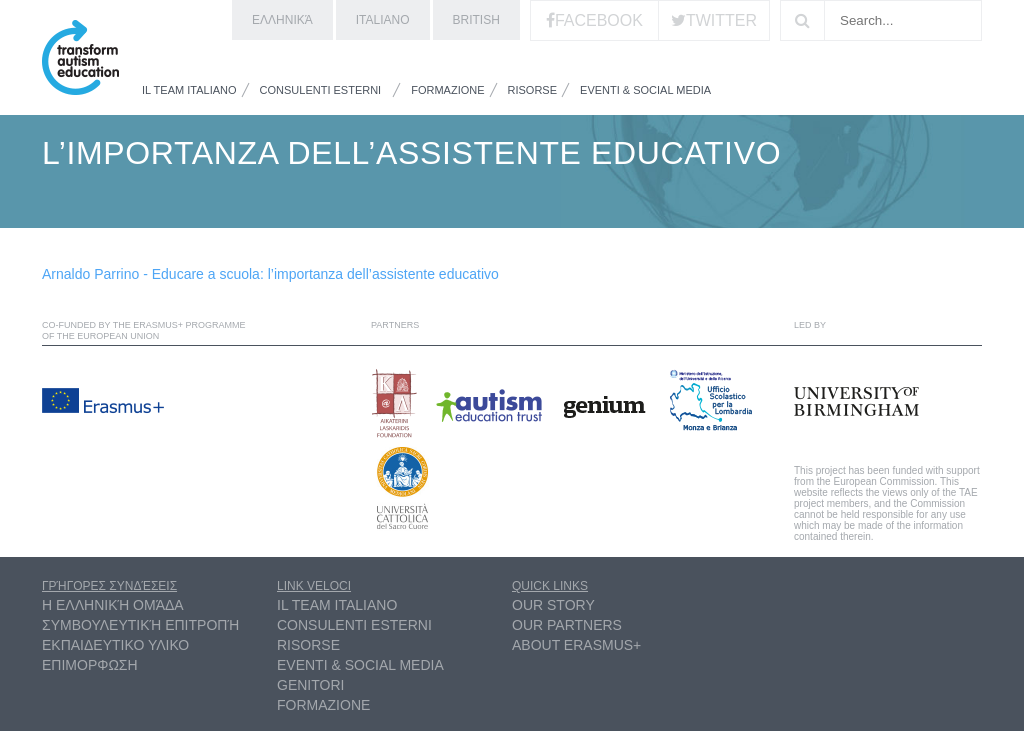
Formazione (447, 90)
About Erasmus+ (576, 645)
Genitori (310, 685)
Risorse (533, 90)
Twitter (721, 20)
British (476, 20)
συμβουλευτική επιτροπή (140, 625)
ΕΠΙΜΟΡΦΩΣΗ (90, 665)
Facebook (599, 20)
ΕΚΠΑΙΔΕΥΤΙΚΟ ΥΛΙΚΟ (115, 645)
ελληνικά (282, 20)
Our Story (553, 605)
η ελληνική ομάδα (113, 605)
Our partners (567, 625)
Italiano (383, 20)
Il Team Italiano (189, 90)
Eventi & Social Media (645, 90)
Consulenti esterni (321, 90)
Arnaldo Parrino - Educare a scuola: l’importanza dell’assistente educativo (270, 274)
